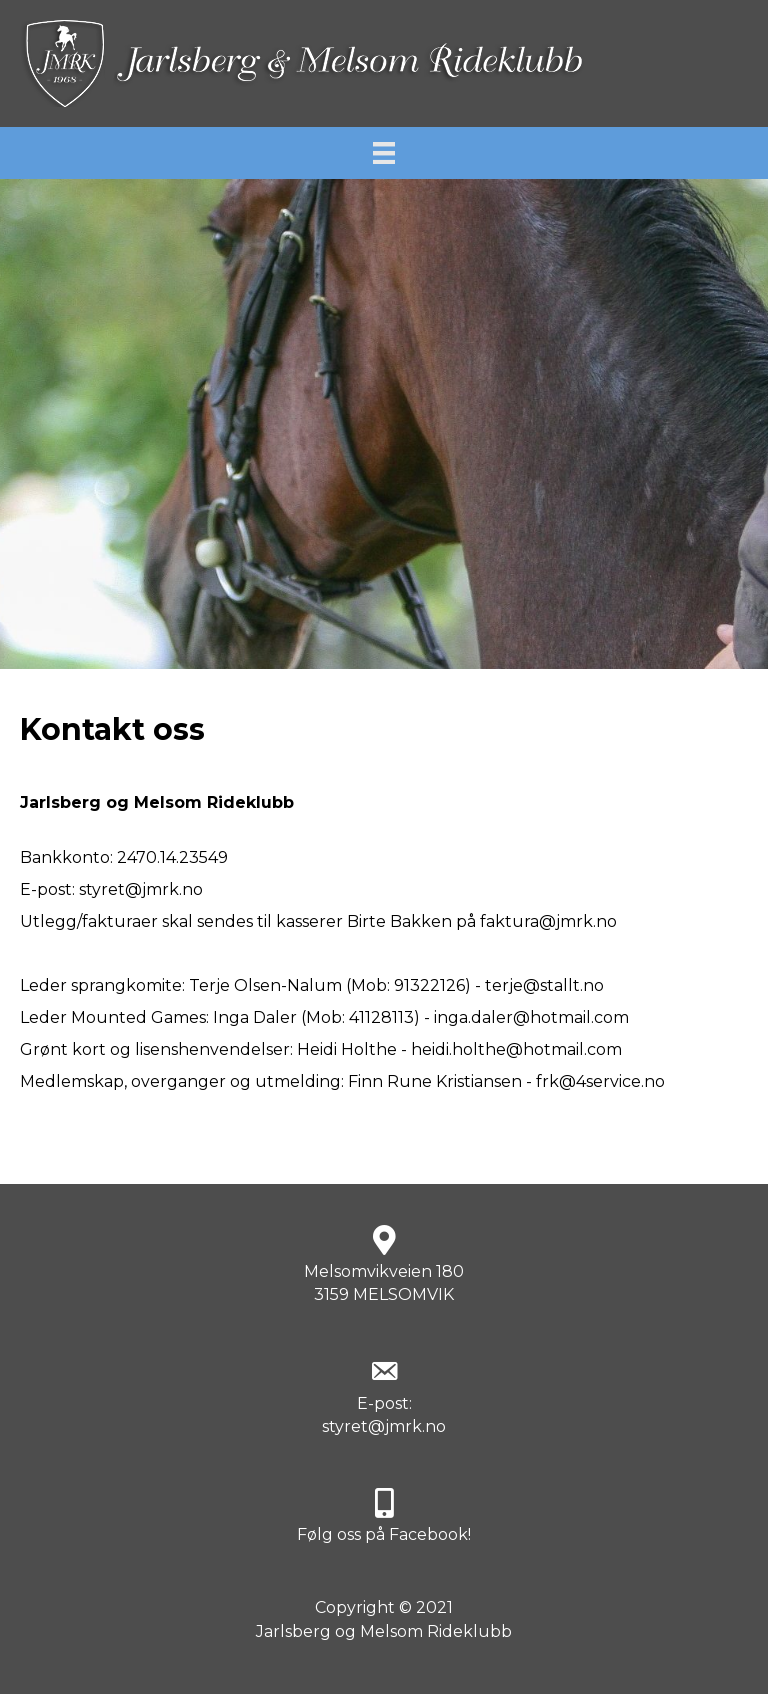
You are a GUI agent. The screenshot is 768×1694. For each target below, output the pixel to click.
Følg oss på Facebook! (384, 1534)
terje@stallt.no (544, 985)
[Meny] (384, 153)
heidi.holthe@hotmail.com (516, 1049)
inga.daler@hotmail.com (531, 1017)
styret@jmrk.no (141, 889)
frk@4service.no (600, 1081)
